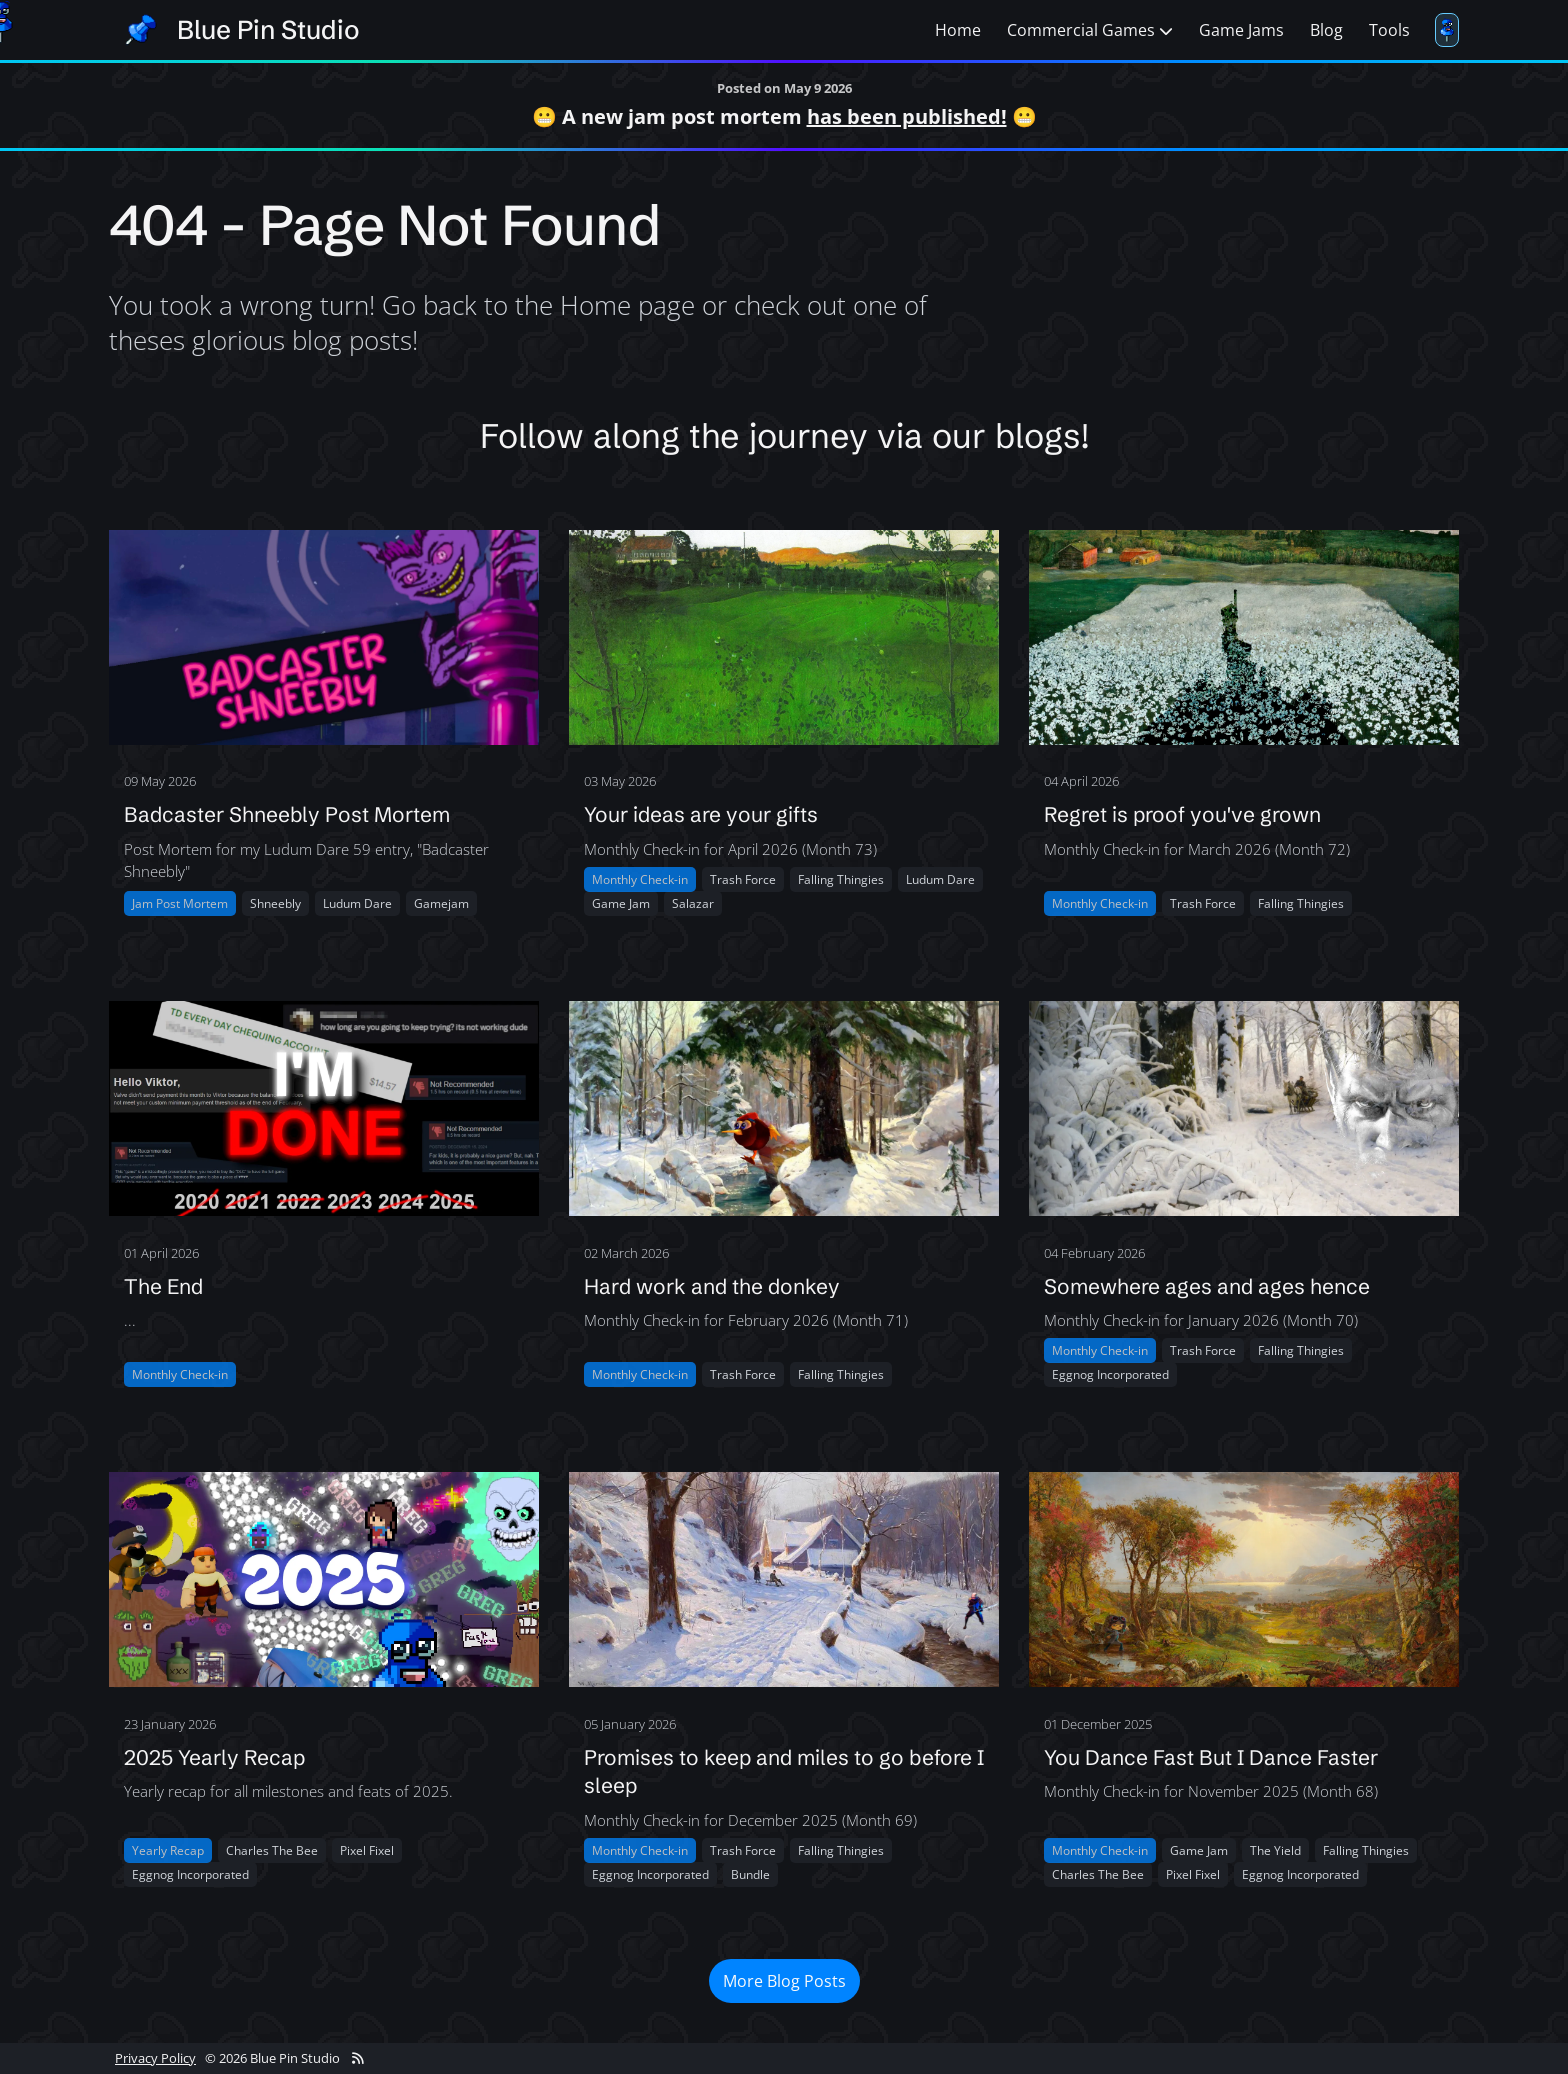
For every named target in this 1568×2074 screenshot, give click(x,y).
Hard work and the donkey (712, 1286)
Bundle (750, 1874)
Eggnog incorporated (1110, 1374)
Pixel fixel (367, 1850)
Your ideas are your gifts (701, 814)
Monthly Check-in (640, 879)
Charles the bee (272, 1850)
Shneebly (275, 903)
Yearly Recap (168, 1850)
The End (163, 1286)
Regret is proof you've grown (1182, 814)
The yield (1275, 1850)
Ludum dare (357, 903)
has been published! (907, 116)
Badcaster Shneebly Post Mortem (287, 814)
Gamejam (441, 903)
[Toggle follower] (1447, 30)
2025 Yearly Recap (214, 1757)
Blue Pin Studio (268, 30)
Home (958, 30)
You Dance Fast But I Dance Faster (1211, 1757)
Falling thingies (841, 879)
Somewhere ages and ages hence (1207, 1286)
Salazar (693, 903)
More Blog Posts (784, 1981)
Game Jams (1241, 30)
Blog (1326, 30)
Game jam (621, 903)
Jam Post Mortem (180, 903)
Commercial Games (1090, 30)
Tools (1389, 30)
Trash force (743, 879)
